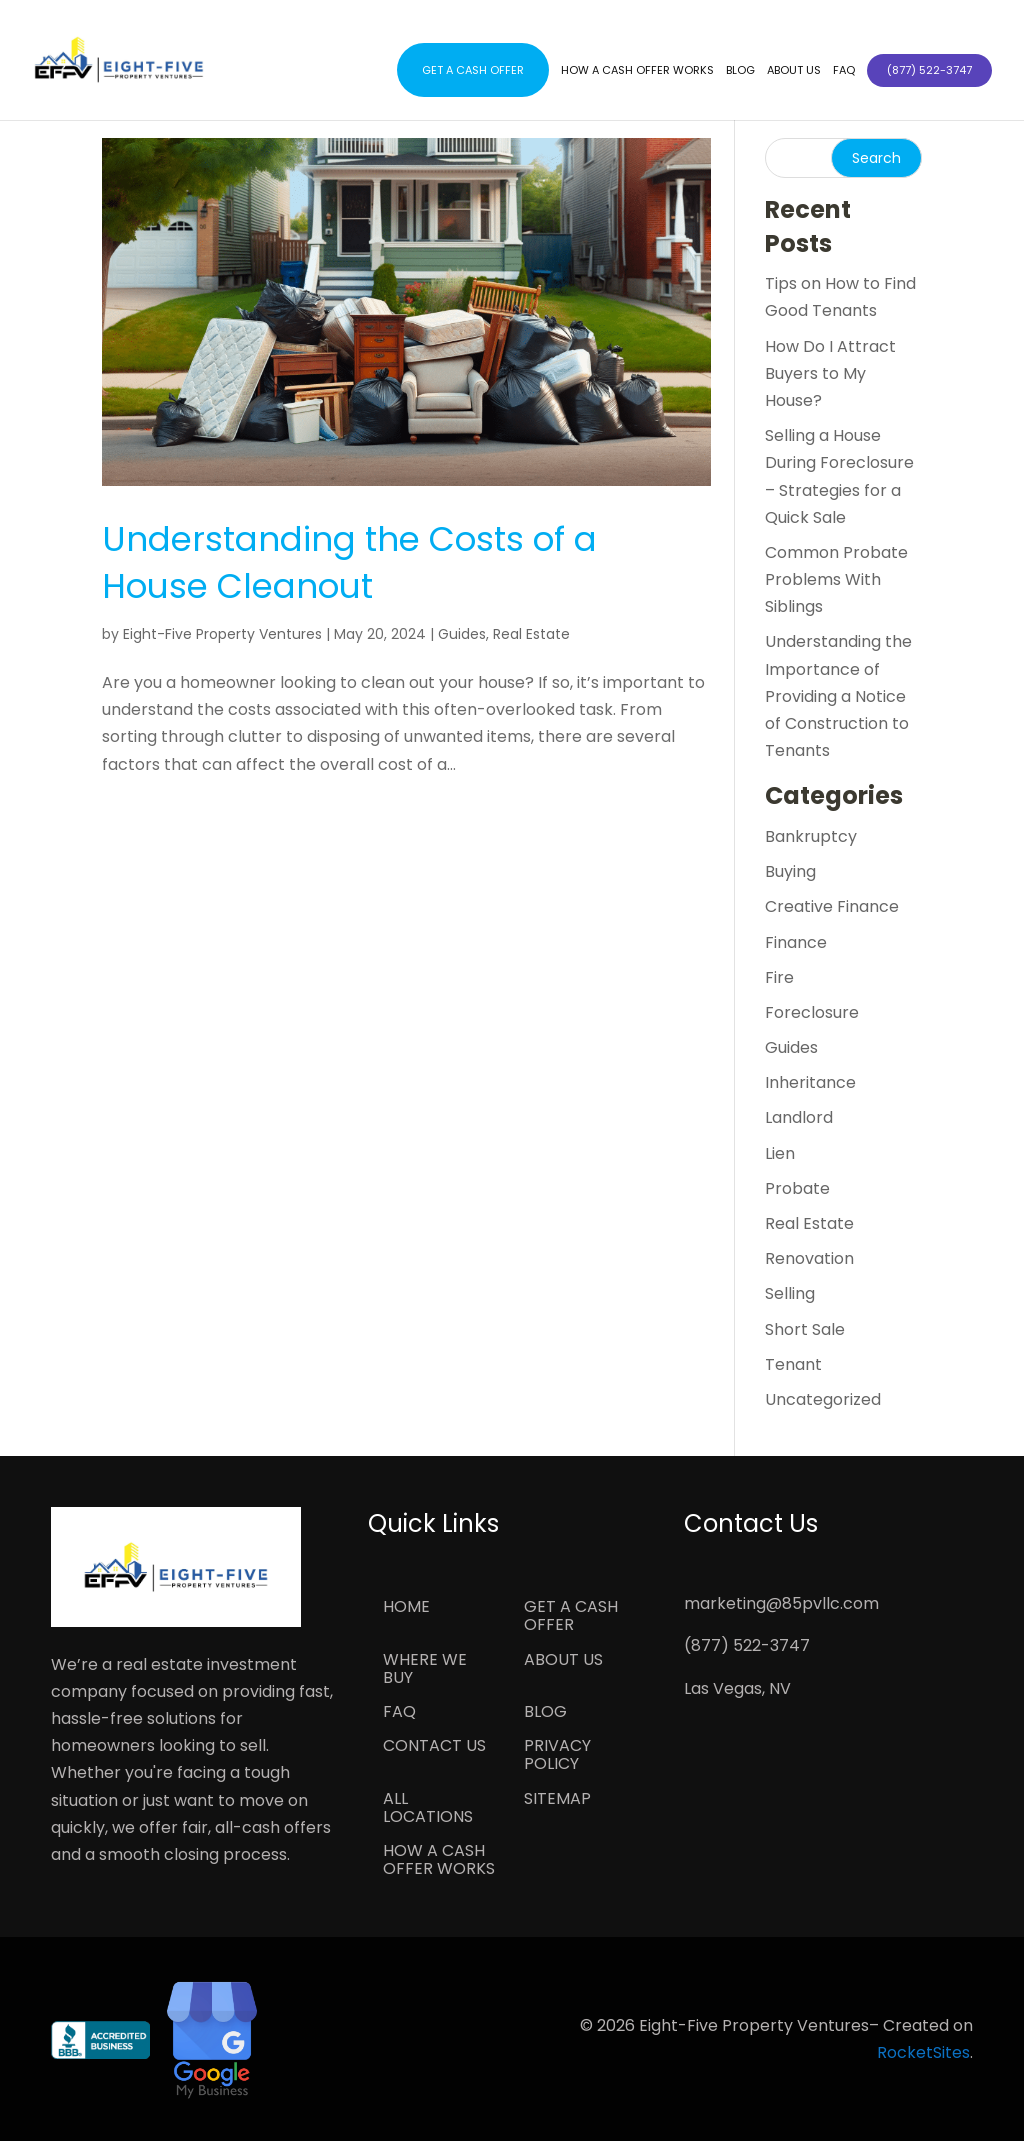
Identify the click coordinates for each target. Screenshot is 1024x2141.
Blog (740, 70)
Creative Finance (832, 906)
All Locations (428, 1809)
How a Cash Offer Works (637, 70)
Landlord (799, 1117)
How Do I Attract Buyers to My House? (830, 373)
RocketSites (923, 2052)
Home (406, 1608)
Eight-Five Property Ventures (222, 634)
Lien (780, 1153)
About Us (794, 70)
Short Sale (805, 1329)
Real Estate (531, 634)
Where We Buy (425, 1670)
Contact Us (434, 1747)
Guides (462, 634)
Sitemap (557, 1800)
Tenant (793, 1364)
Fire (779, 977)
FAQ (844, 70)
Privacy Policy (557, 1756)
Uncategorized (823, 1399)
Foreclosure (812, 1012)
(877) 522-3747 (747, 1645)
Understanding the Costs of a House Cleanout (349, 563)
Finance (796, 942)
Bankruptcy (811, 836)
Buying (790, 871)
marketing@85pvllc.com (781, 1603)
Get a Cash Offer (473, 70)
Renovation (809, 1258)
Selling (790, 1293)
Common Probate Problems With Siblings (836, 579)
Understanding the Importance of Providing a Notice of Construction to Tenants (838, 696)
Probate (797, 1188)
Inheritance (810, 1082)
